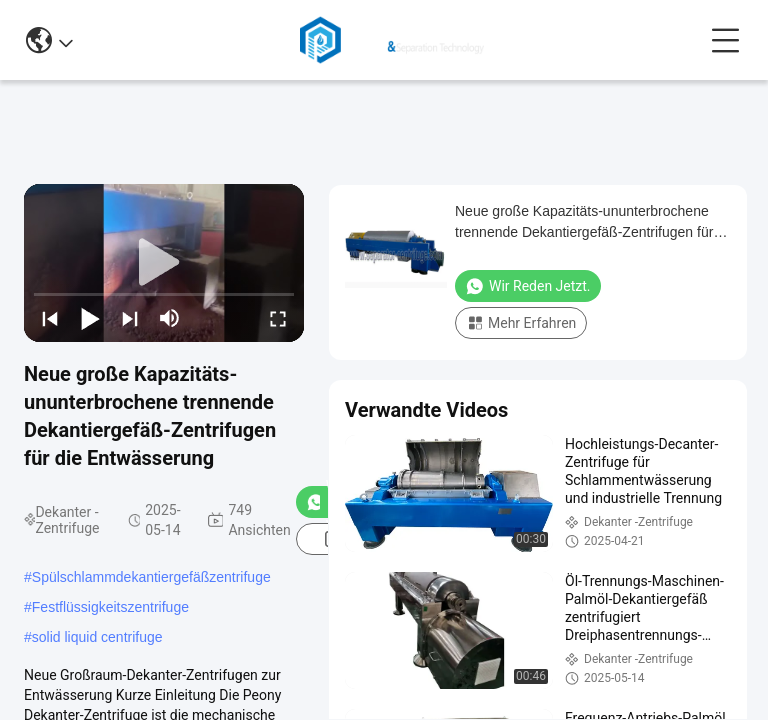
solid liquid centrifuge (97, 637)
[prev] (50, 318)
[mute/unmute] (170, 318)
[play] (164, 263)
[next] (130, 318)
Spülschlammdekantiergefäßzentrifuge (151, 577)
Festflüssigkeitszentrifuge (110, 607)
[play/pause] (90, 318)
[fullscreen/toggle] (278, 318)
